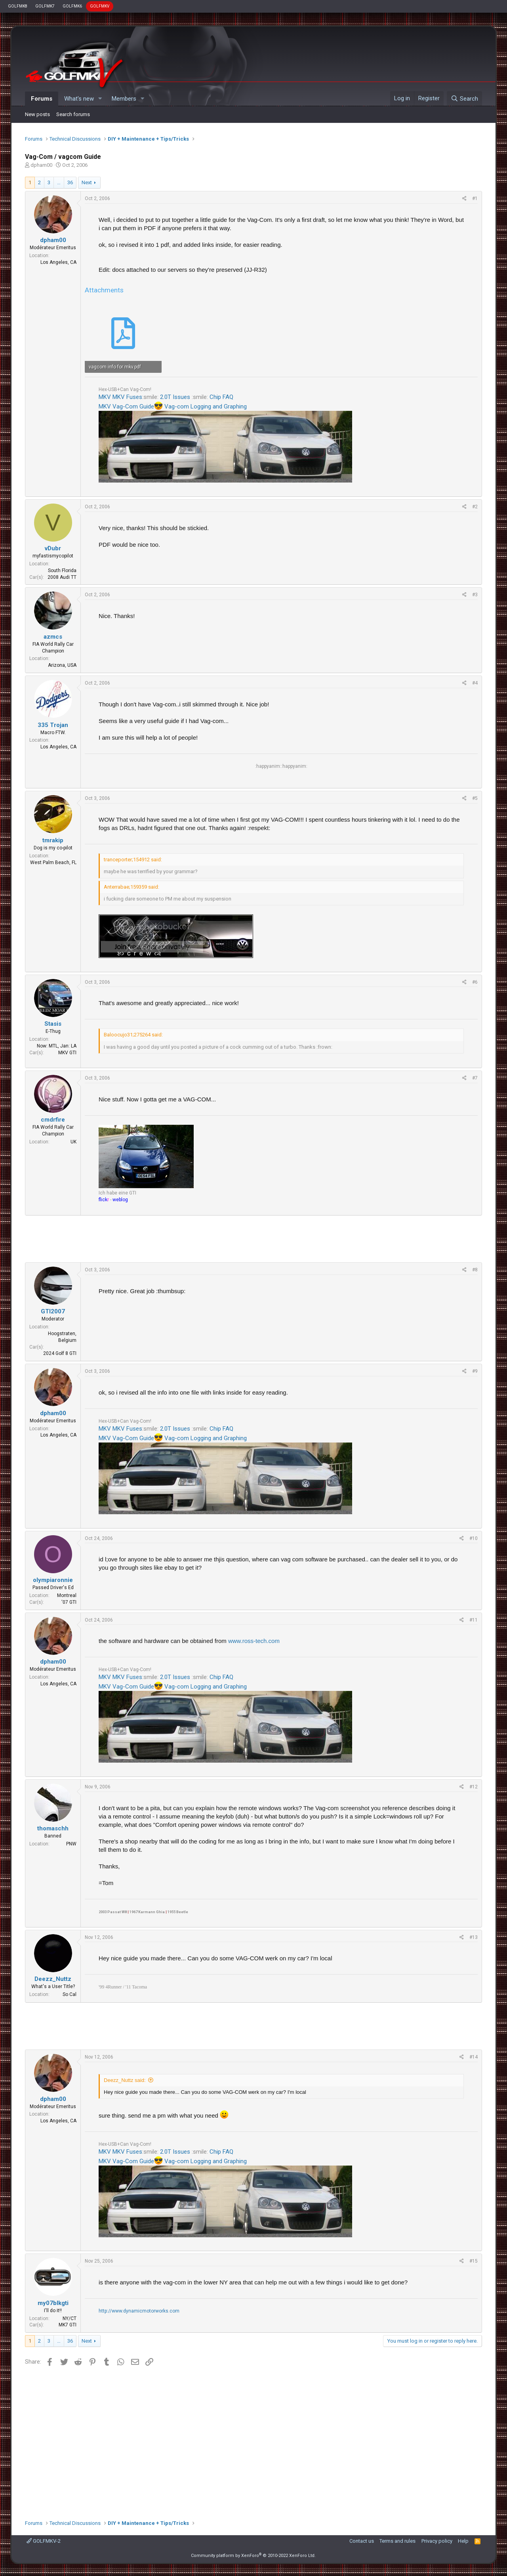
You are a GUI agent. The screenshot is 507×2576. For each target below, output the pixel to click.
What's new (79, 98)
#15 (473, 2261)
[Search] (464, 98)
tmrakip (52, 840)
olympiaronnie (53, 1580)
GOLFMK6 (72, 6)
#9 (475, 1371)
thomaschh (53, 1828)
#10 (473, 1538)
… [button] (59, 182)
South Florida (62, 570)
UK (73, 1142)
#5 (475, 798)
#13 (473, 1937)
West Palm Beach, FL (53, 862)
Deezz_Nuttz (52, 1979)
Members (124, 98)
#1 (475, 198)
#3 (475, 594)
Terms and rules (397, 2541)
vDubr (53, 548)
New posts (37, 114)
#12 (473, 1787)
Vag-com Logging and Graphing (205, 406)
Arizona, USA (62, 665)
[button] (100, 99)
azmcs (53, 636)
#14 (473, 2057)
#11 (473, 1620)
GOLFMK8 (17, 6)
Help (463, 2541)
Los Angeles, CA (58, 262)
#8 (475, 1270)
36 (70, 182)
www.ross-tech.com (254, 1640)
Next (87, 182)
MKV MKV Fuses (120, 397)
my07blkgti (53, 2303)
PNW (71, 1844)
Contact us (361, 2541)
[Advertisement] (253, 1239)
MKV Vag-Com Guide (126, 406)
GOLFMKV (99, 6)
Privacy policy (436, 2541)
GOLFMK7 (45, 6)
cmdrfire (53, 1119)
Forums (41, 98)
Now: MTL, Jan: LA (56, 1046)
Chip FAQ (221, 397)
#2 (475, 506)
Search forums (73, 114)
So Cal (69, 1994)
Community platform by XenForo (253, 2555)
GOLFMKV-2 (44, 2541)
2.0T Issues (175, 397)
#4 (475, 683)
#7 (475, 1078)
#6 (475, 982)
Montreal (66, 1595)
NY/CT (69, 2318)
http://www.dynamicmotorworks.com (139, 2311)
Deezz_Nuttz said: (125, 2080)
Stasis (52, 1023)
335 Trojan (53, 725)
